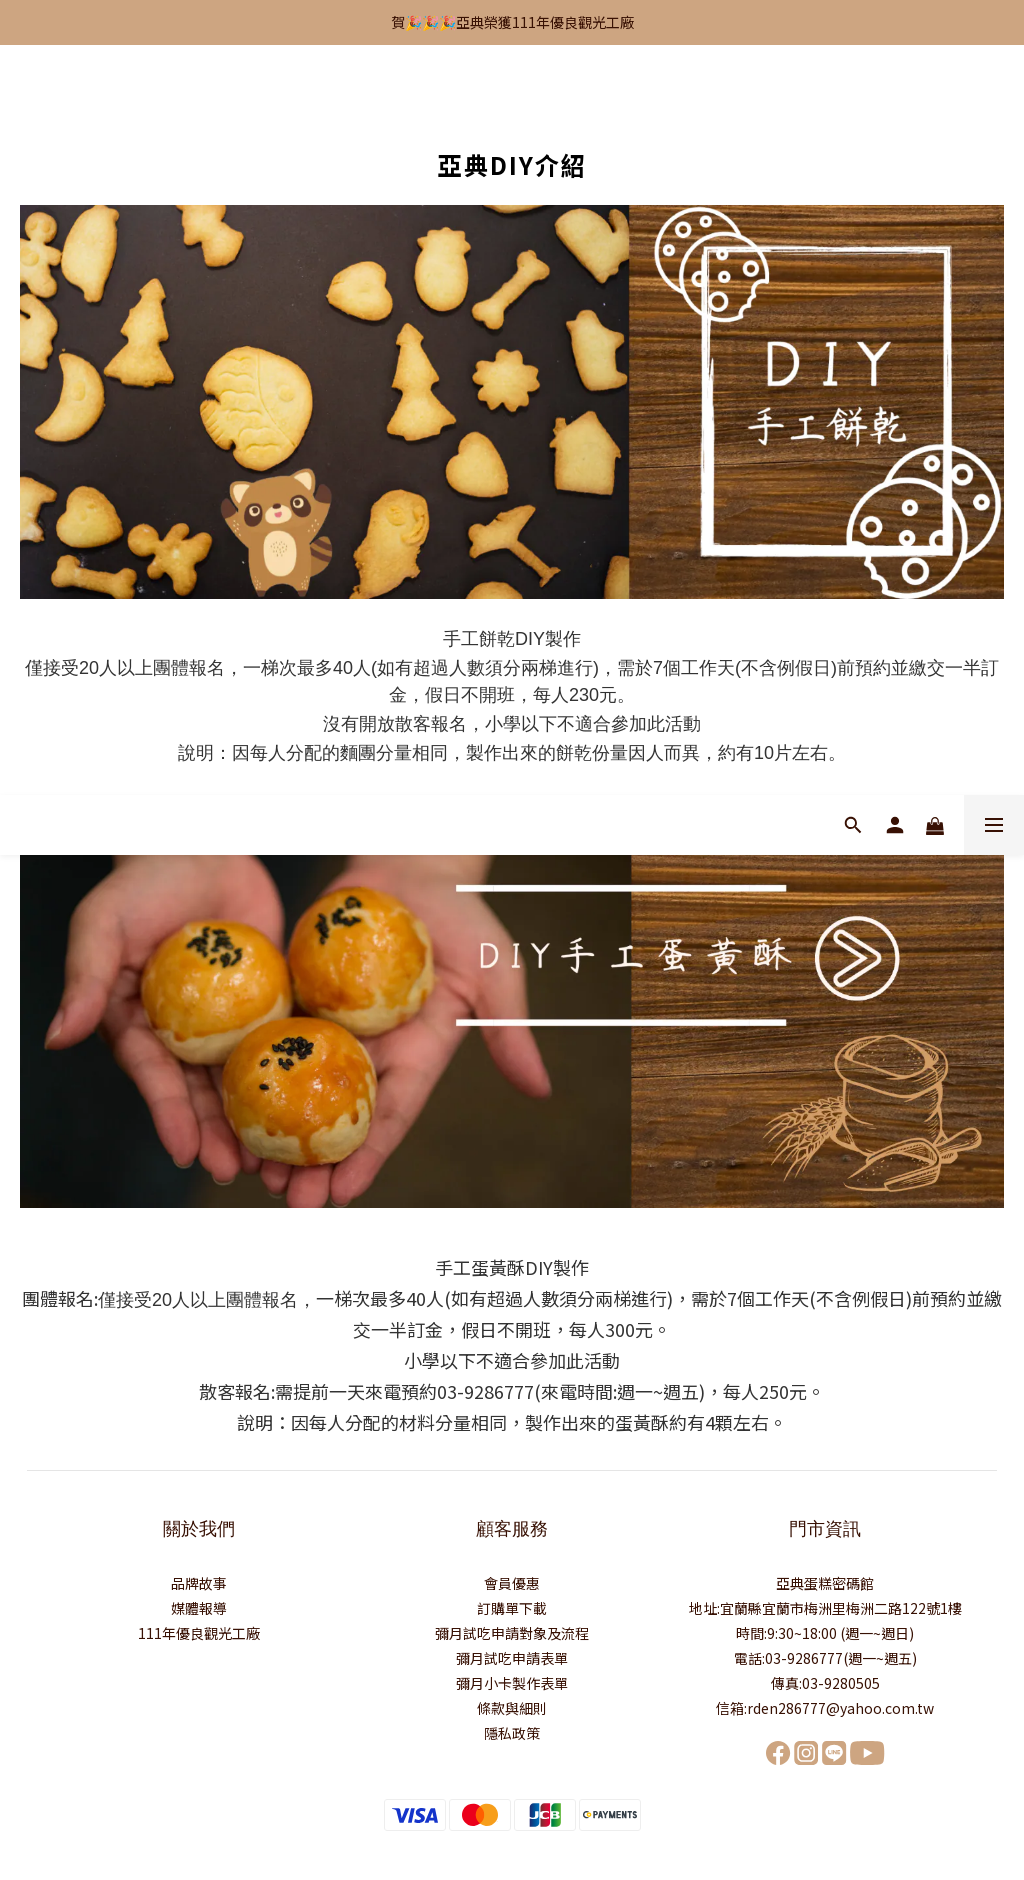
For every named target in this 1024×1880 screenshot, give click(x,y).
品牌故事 (199, 1583)
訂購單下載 (512, 1608)
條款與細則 (512, 1708)
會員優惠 (512, 1583)
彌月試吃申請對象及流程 (512, 1633)
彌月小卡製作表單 (512, 1683)
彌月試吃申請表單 (512, 1658)
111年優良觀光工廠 (199, 1633)
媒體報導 (199, 1608)
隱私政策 (512, 1733)
